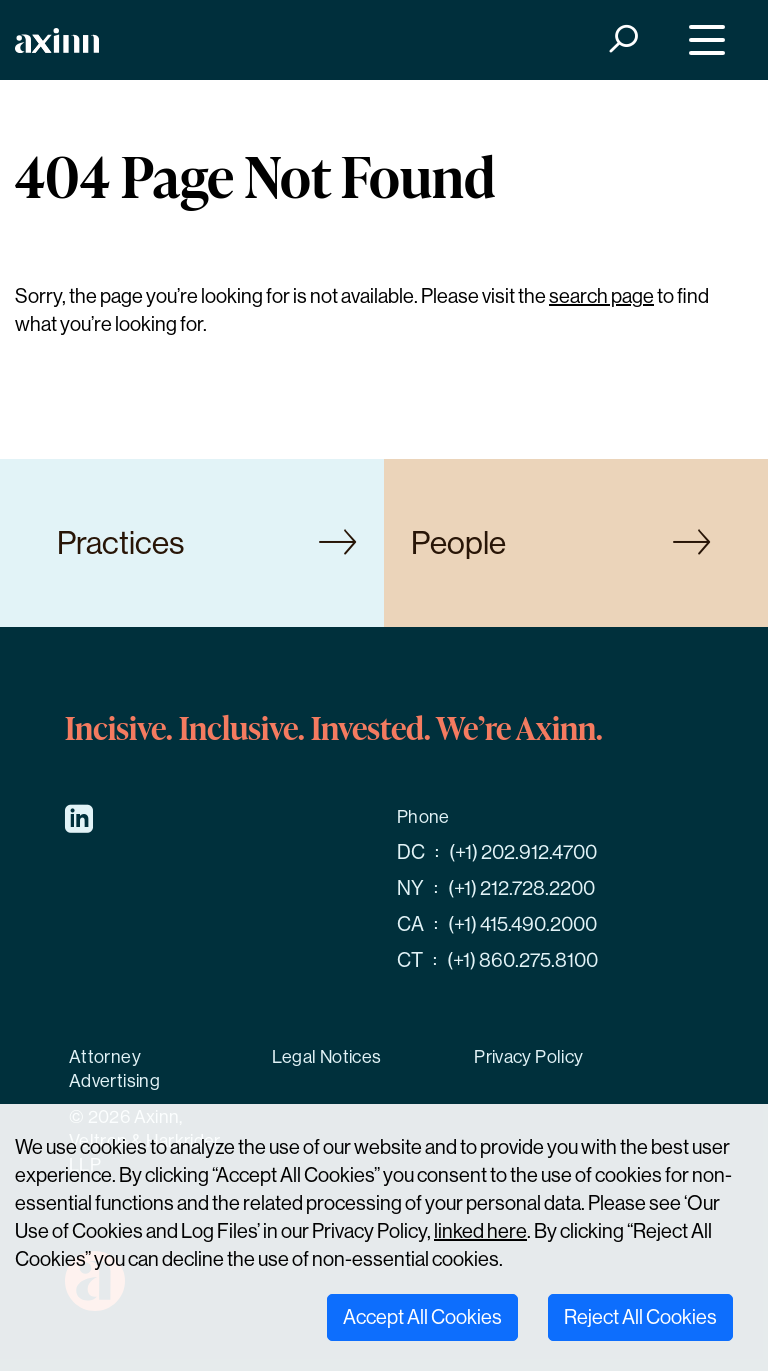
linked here (480, 1231)
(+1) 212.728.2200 (521, 888)
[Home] (57, 40)
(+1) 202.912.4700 (523, 852)
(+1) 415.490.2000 (522, 924)
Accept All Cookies (422, 1317)
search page (601, 296)
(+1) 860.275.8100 (522, 960)
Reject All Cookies (640, 1317)
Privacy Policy (528, 1057)
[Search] (622, 40)
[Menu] (702, 40)
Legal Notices (327, 1057)
